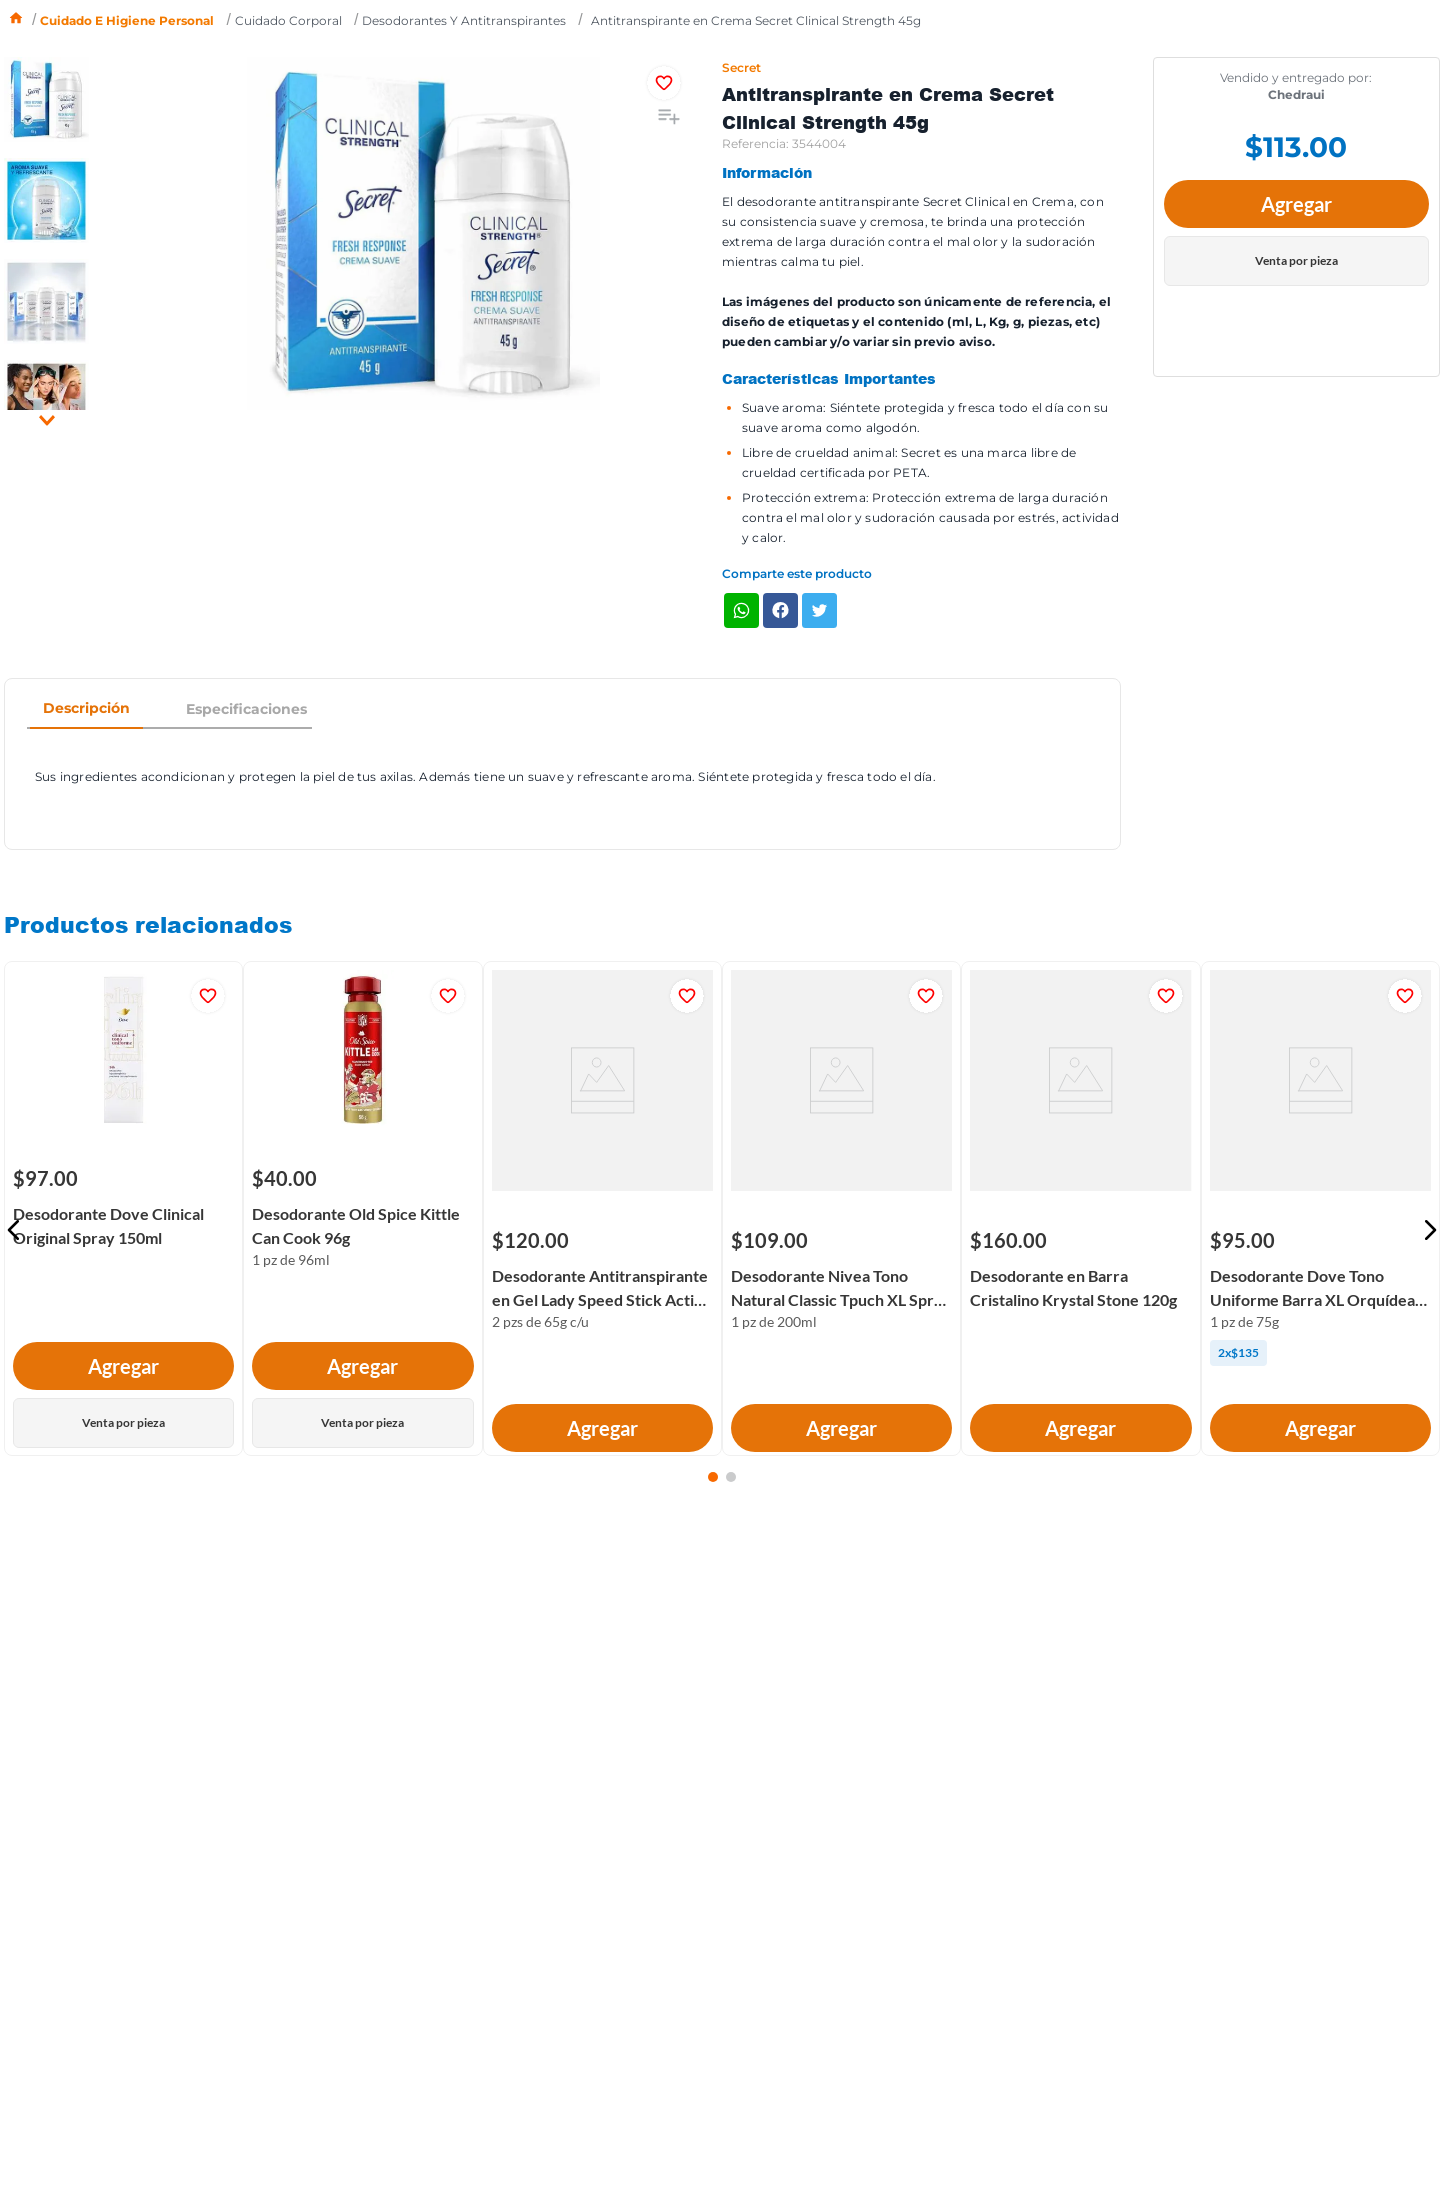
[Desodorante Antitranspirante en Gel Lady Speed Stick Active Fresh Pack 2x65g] (602, 1240)
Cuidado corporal (288, 20)
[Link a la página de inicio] (16, 20)
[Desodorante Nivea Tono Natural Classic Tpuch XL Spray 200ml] (841, 1240)
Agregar (1296, 204)
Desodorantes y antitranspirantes (464, 20)
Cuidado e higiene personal (127, 20)
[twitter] (819, 612)
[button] (14, 1230)
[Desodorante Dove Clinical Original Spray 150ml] (123, 1209)
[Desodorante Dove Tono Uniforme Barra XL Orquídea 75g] (1320, 1240)
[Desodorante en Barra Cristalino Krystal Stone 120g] (1080, 1240)
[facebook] (780, 612)
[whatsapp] (741, 612)
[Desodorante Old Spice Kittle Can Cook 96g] (362, 1209)
